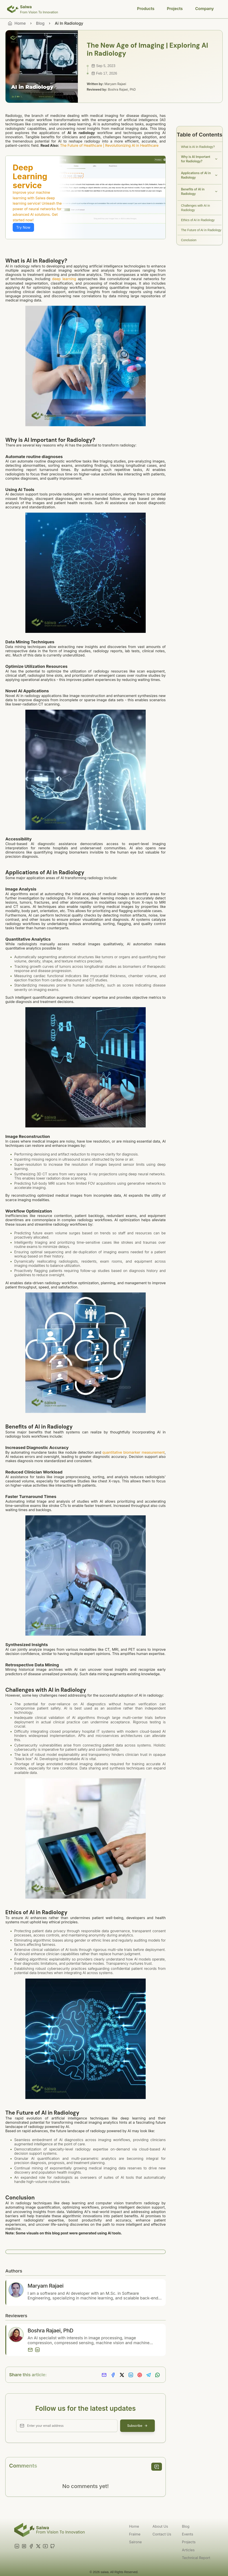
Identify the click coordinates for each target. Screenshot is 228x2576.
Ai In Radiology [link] (69, 23)
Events (187, 2534)
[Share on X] (122, 2375)
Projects (175, 8)
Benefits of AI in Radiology (199, 191)
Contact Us (161, 2534)
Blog (40, 23)
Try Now (23, 227)
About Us (160, 2526)
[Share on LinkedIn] (130, 2375)
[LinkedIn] (37, 2349)
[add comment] (156, 2467)
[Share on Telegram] (148, 2375)
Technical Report (196, 2558)
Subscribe (137, 2425)
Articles (188, 2550)
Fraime (134, 2534)
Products (145, 8)
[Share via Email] (104, 2375)
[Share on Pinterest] (139, 2375)
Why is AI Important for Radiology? (199, 159)
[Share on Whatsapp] (157, 2375)
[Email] (30, 2349)
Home (134, 2526)
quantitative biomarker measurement (134, 1452)
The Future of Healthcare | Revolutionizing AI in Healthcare (108, 145)
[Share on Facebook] (113, 2375)
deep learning (64, 279)
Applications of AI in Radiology (199, 175)
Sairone (135, 2542)
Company (204, 8)
